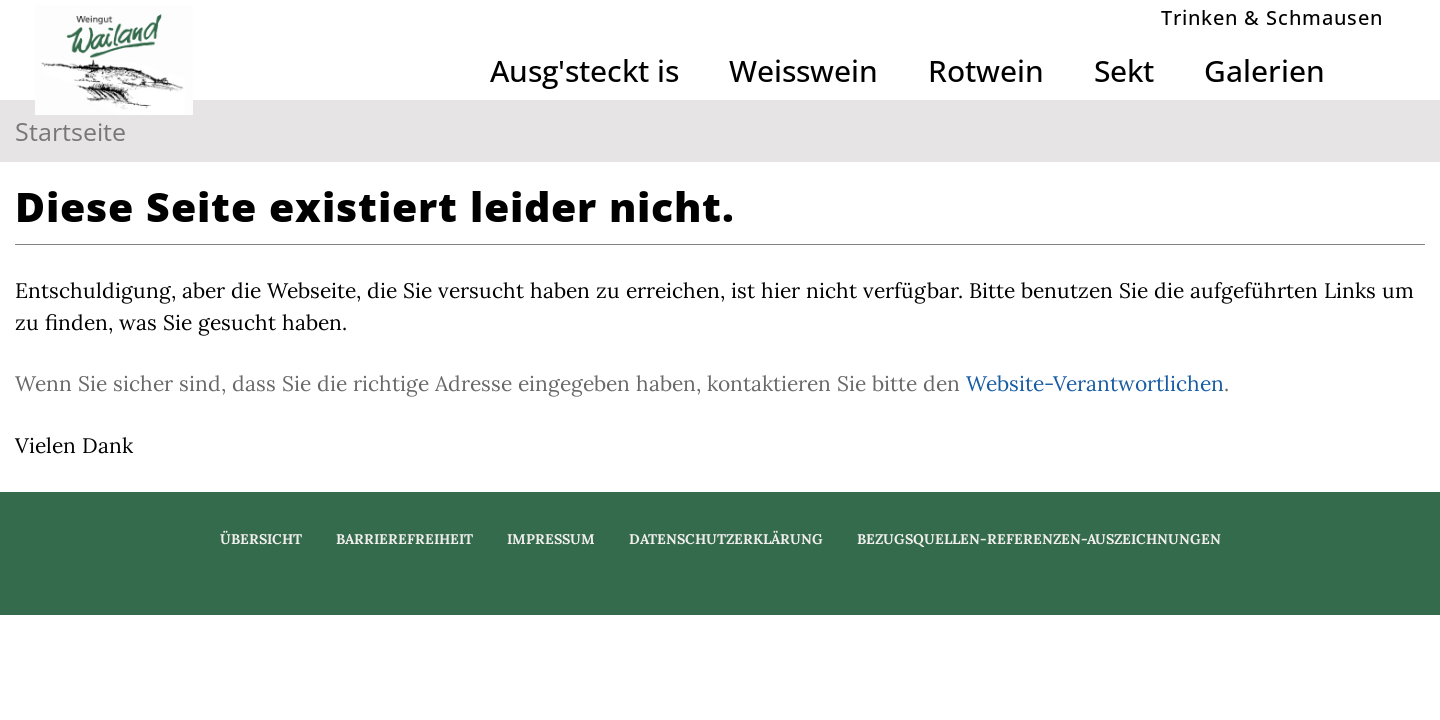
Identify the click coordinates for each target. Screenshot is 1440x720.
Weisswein (803, 70)
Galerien (1264, 70)
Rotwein (986, 70)
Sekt (1124, 70)
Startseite (70, 131)
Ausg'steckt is (584, 70)
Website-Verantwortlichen (1095, 383)
